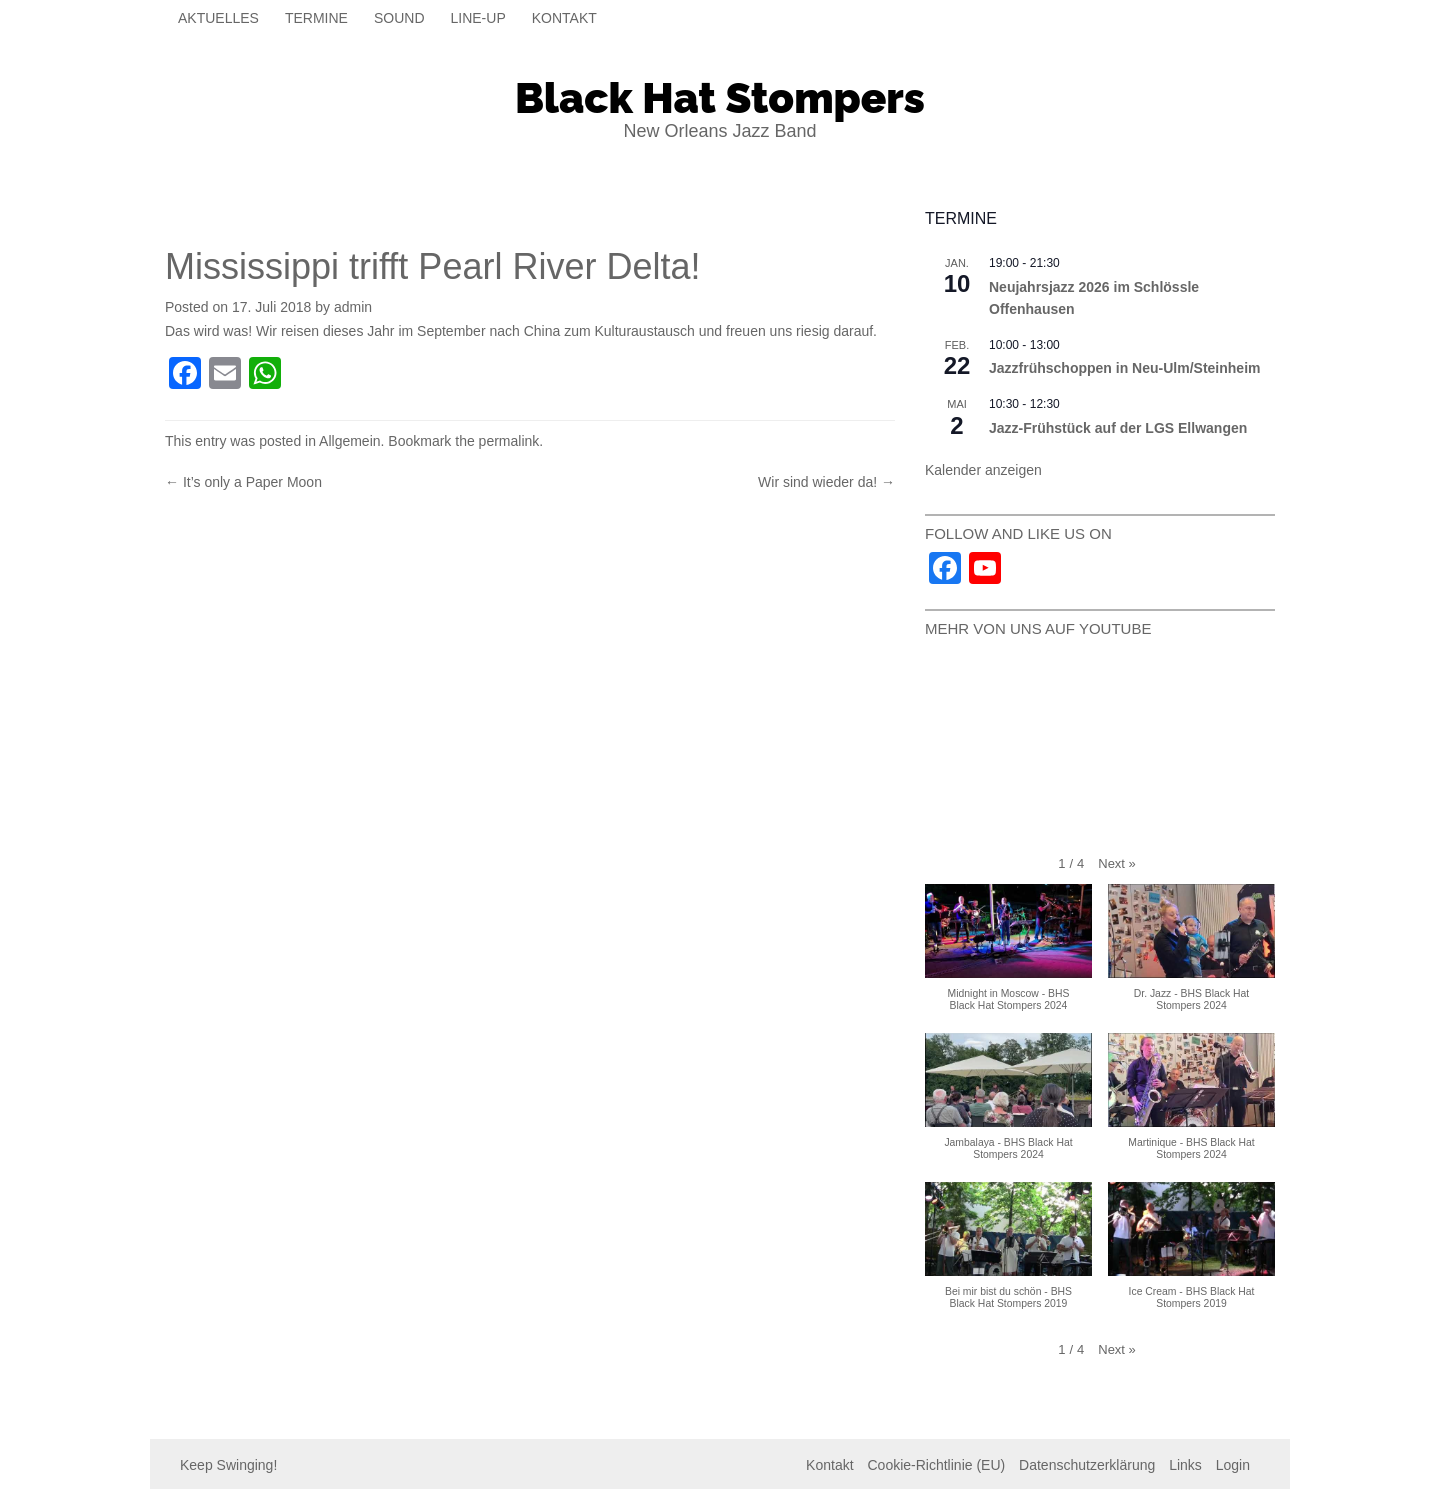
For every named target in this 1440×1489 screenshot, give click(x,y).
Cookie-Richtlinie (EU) (936, 1465)
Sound (399, 18)
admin (353, 307)
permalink (509, 441)
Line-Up (478, 18)
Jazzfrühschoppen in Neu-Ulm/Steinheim (1124, 368)
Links (1185, 1465)
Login (1233, 1465)
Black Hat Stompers (720, 98)
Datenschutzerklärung (1087, 1465)
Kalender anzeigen (983, 470)
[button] (1117, 864)
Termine (316, 18)
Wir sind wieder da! (826, 482)
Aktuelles (218, 18)
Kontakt (564, 18)
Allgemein (349, 441)
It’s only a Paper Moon (243, 482)
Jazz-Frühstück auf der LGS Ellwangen (1118, 428)
